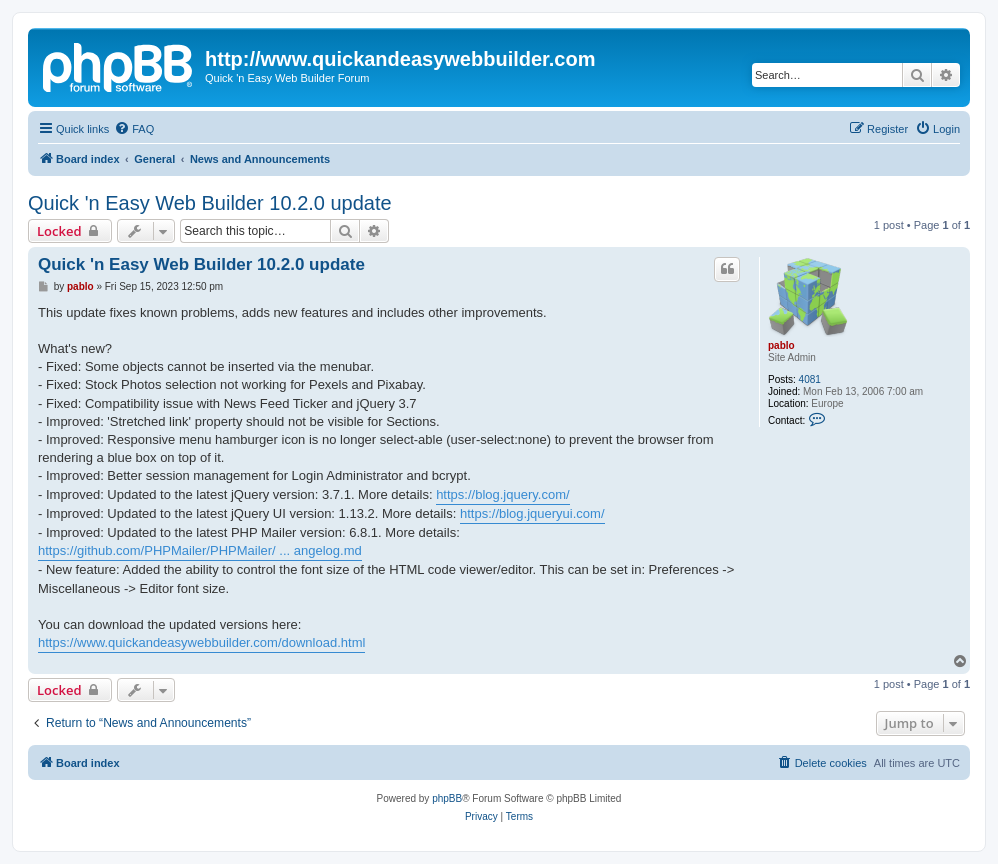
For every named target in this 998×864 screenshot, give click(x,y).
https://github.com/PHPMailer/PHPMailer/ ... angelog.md (200, 550)
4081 (810, 379)
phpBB (447, 798)
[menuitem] (134, 129)
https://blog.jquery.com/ (502, 494)
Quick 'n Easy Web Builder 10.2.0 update (210, 203)
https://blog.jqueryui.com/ (532, 513)
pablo (781, 345)
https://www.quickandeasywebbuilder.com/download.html (201, 642)
